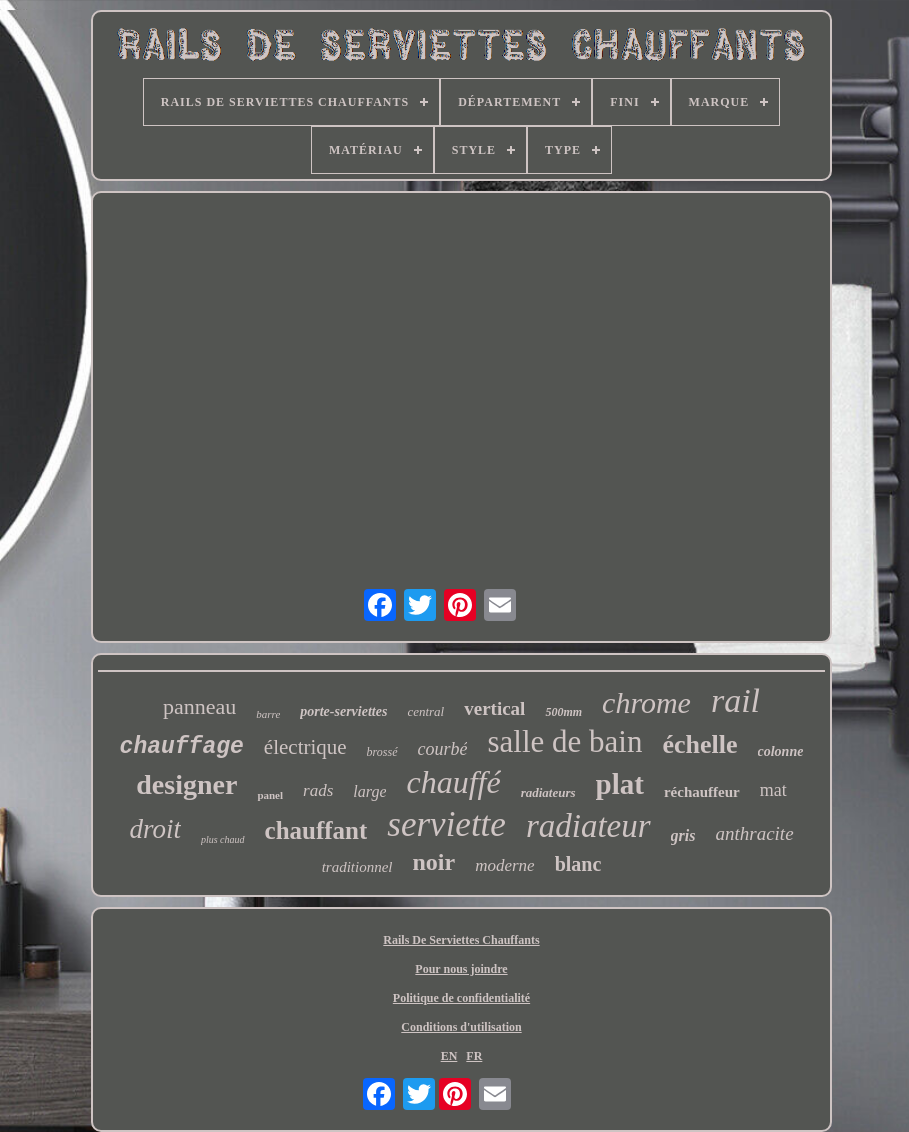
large (369, 791)
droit (155, 829)
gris (683, 835)
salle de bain (564, 741)
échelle (699, 744)
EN (449, 1056)
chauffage (182, 747)
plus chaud (223, 839)
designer (186, 784)
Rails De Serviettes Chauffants (461, 940)
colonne (781, 751)
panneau (199, 706)
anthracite (754, 833)
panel (270, 795)
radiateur (588, 826)
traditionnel (357, 867)
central (425, 711)
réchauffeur (702, 792)
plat (620, 784)
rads (318, 790)
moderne (504, 865)
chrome (646, 702)
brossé (382, 752)
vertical (494, 708)
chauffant (316, 830)
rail (735, 700)
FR (474, 1056)
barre (268, 714)
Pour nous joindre (461, 969)
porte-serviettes (343, 711)
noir (434, 862)
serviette (446, 824)
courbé (443, 749)
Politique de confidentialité (461, 998)
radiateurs (548, 792)
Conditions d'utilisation (461, 1027)
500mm (563, 712)
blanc (578, 864)
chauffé (453, 782)
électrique (305, 747)
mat (773, 790)
